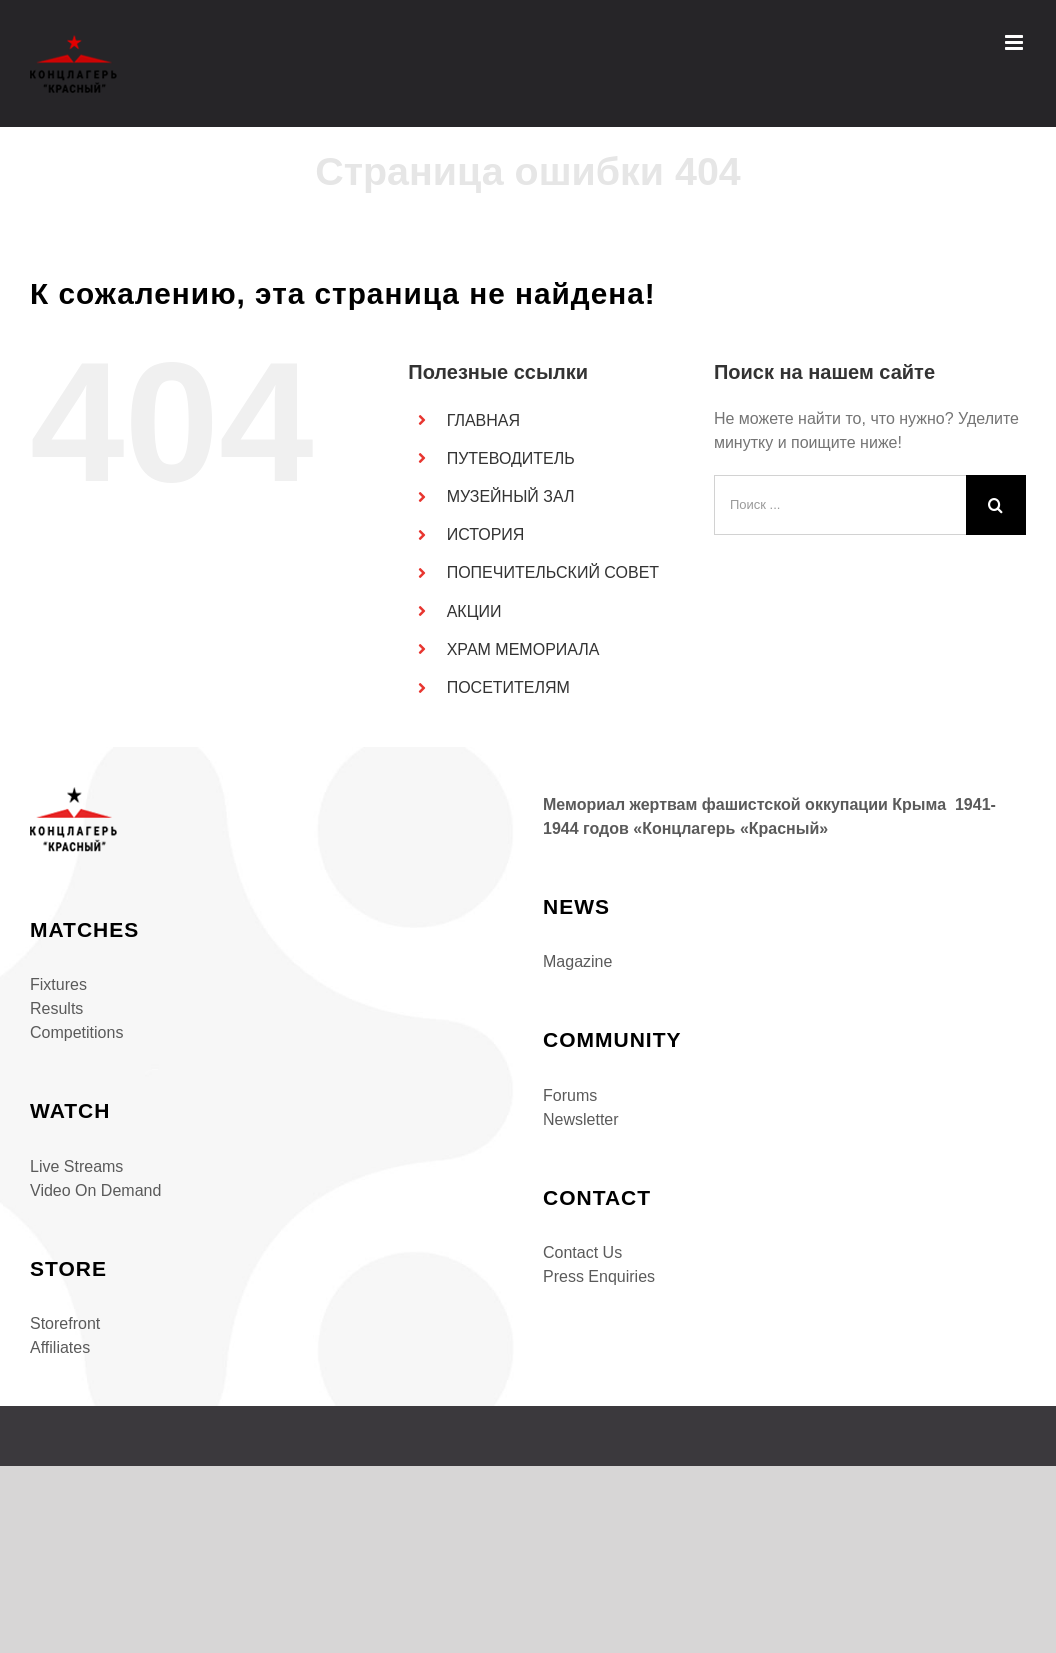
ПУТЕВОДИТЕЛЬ (511, 458)
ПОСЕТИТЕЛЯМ (508, 687)
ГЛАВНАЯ (483, 420)
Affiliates (60, 1347)
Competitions (76, 1032)
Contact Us (582, 1252)
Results (56, 1008)
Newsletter (581, 1119)
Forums (570, 1095)
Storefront (65, 1323)
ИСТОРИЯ (486, 534)
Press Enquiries (599, 1276)
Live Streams (76, 1166)
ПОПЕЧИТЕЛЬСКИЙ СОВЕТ (553, 572)
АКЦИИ (474, 611)
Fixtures (58, 984)
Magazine (577, 961)
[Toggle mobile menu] (1015, 42)
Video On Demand (95, 1190)
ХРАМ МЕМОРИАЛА (523, 649)
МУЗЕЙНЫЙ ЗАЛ (511, 496)
